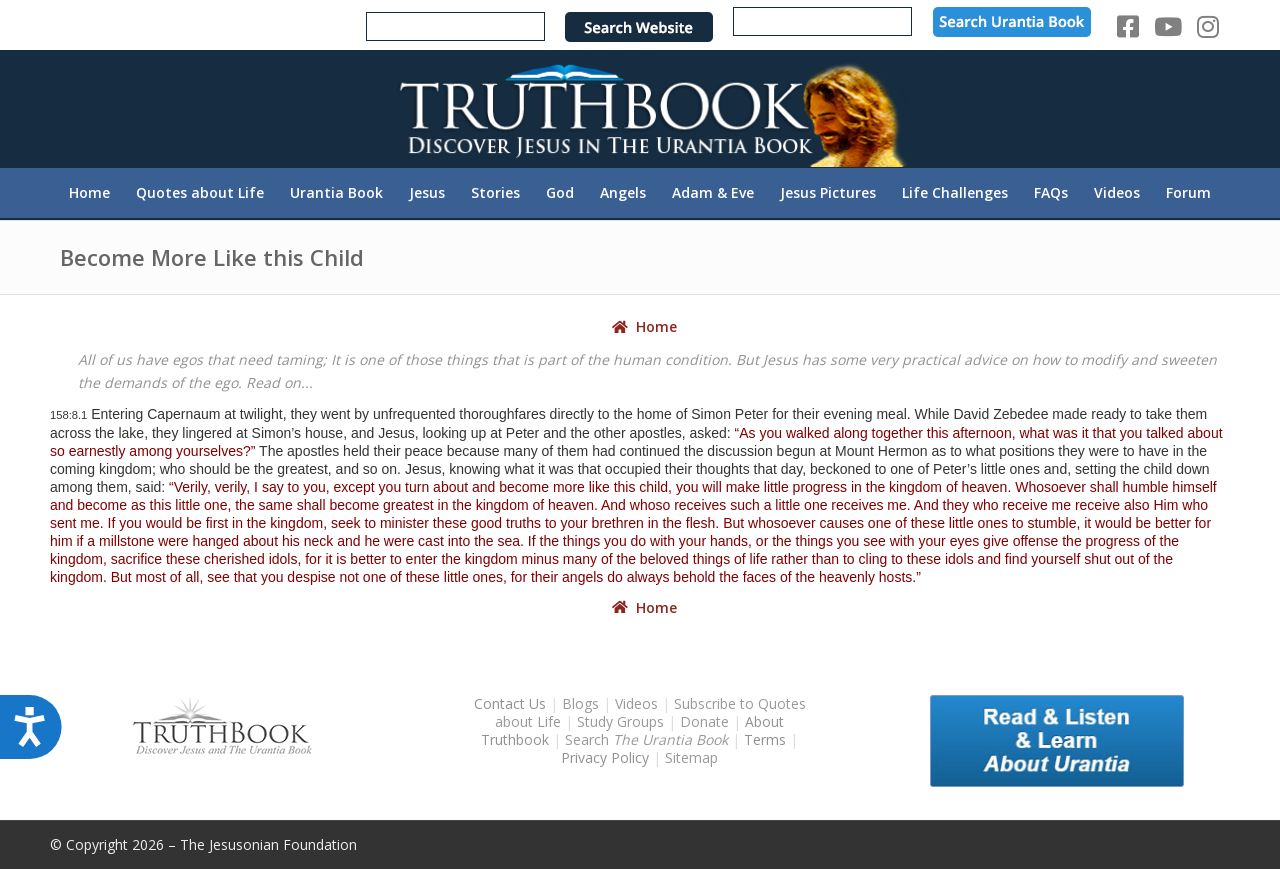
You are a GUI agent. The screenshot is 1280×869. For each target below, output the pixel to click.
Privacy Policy (605, 757)
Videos (636, 703)
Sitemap (691, 757)
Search (648, 739)
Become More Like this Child (212, 257)
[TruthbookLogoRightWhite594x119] (640, 108)
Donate (704, 721)
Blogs (580, 703)
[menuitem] (89, 193)
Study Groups (622, 721)
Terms (765, 739)
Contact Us (510, 703)
